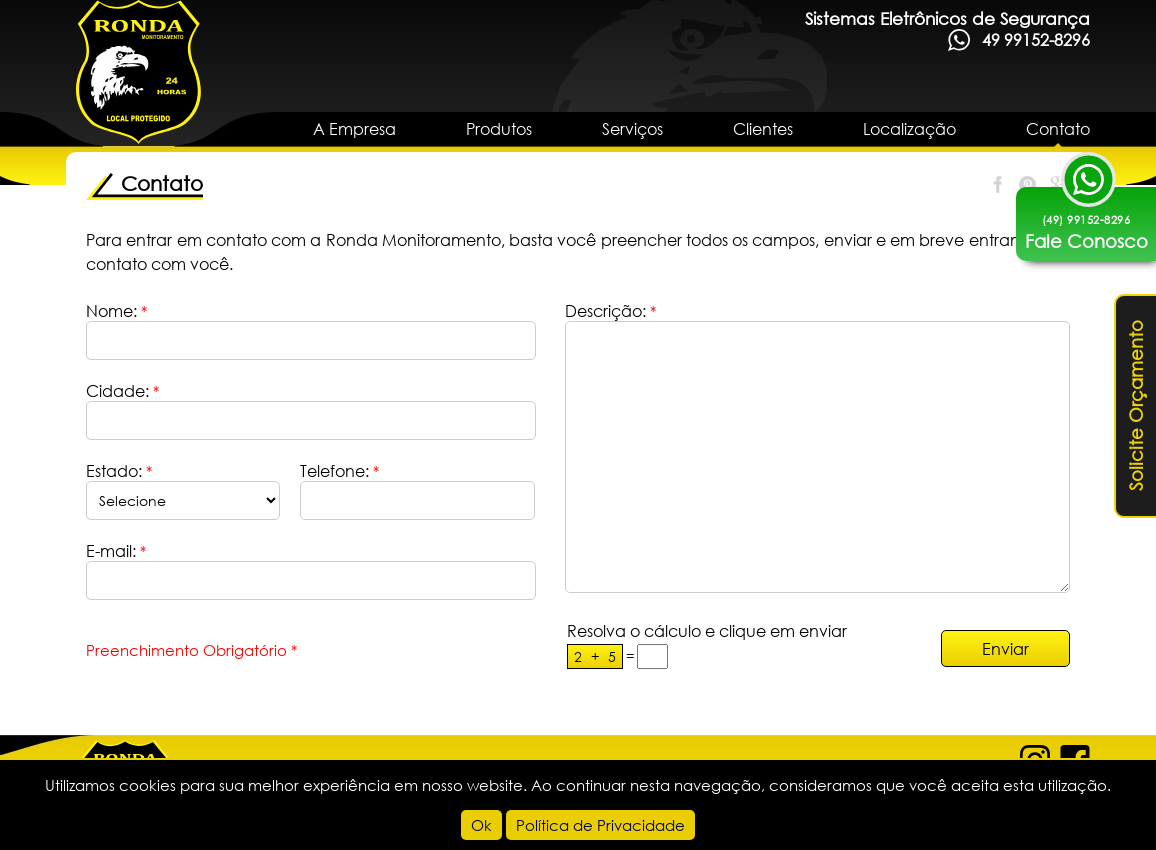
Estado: (119, 470)
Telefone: (339, 470)
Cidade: (122, 390)
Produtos (499, 128)
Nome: (116, 310)
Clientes (763, 128)
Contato (1058, 128)
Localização (909, 128)
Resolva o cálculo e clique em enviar (707, 630)
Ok (481, 825)
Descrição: (610, 310)
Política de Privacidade (600, 825)
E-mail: (116, 550)
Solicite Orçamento (1136, 406)
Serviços (632, 128)
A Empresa (354, 128)
